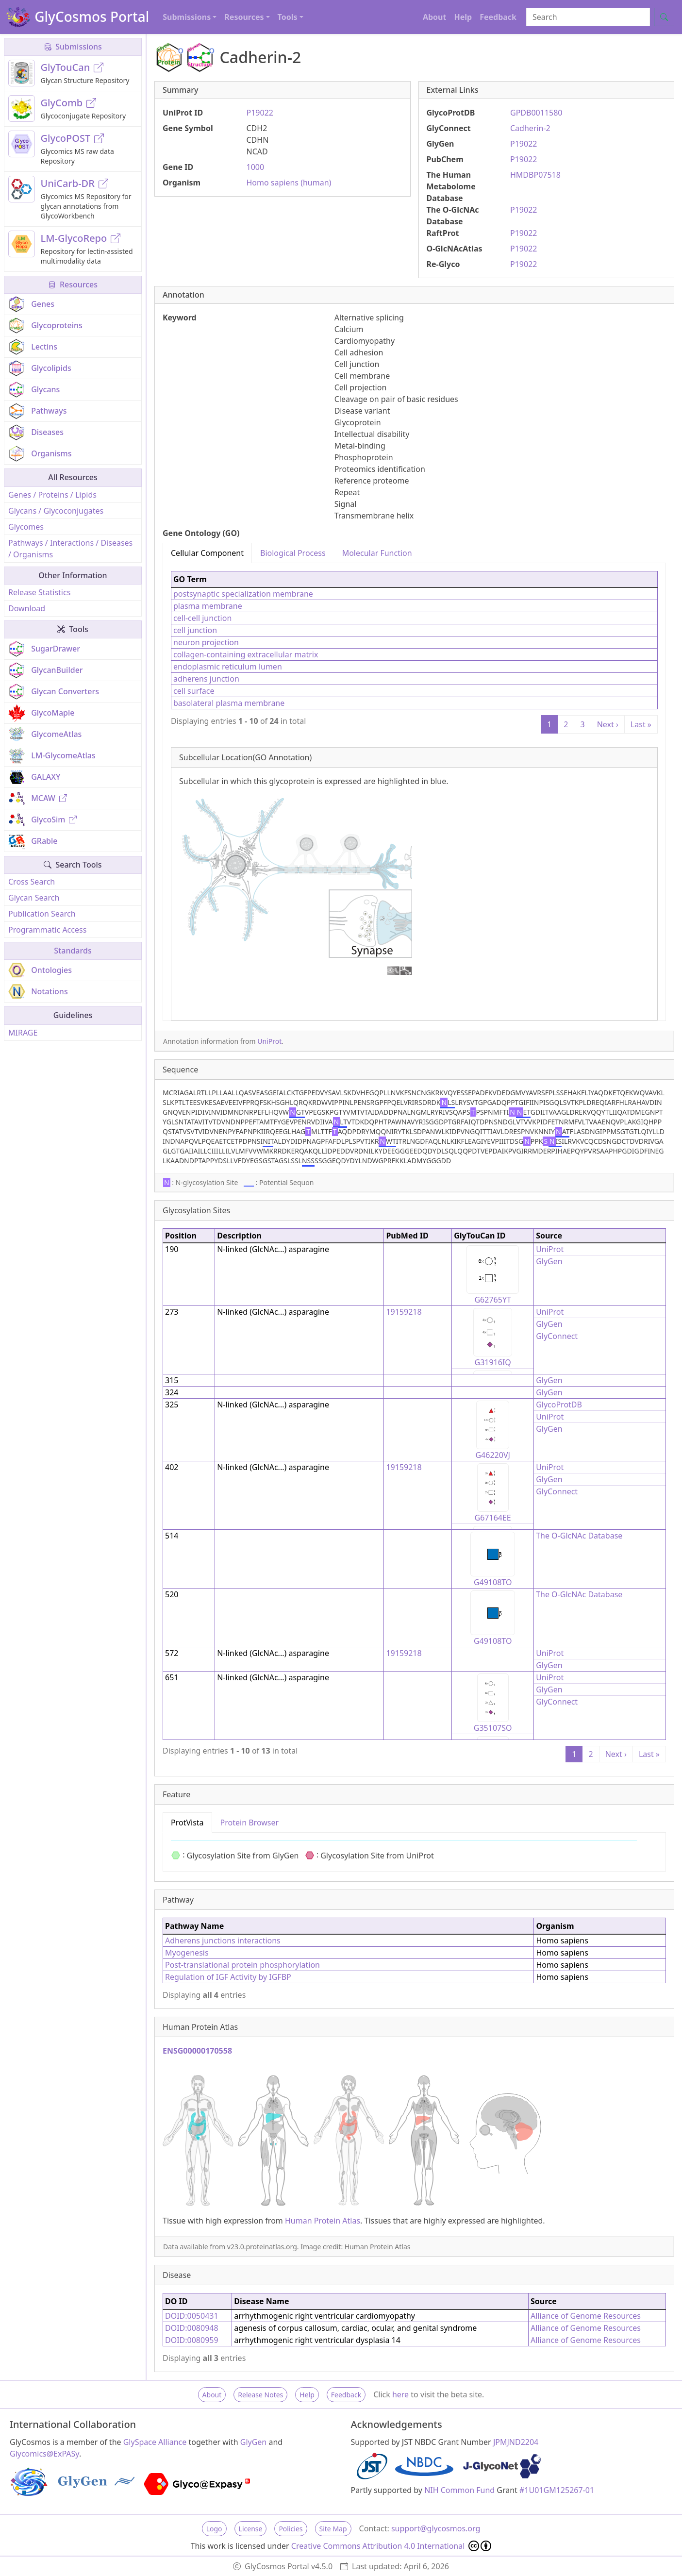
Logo (214, 2528)
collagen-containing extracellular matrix (245, 654)
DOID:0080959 (191, 2340)
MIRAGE (22, 1032)
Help (463, 17)
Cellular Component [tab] (207, 553)
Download (26, 608)
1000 (256, 167)
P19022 (260, 112)
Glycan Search (33, 897)
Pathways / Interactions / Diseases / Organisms (70, 548)
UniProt (269, 1041)
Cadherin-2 (530, 128)
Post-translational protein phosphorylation (242, 1964)
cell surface (193, 691)
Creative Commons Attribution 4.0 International (391, 2546)
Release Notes (260, 2394)
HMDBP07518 (535, 174)
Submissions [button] (187, 17)
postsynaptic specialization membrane (243, 593)
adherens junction (206, 678)
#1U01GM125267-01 (556, 2490)
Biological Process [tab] (293, 553)
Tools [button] (288, 17)
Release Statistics (39, 592)
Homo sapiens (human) (289, 182)
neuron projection (206, 642)
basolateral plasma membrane (228, 703)
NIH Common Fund (459, 2490)
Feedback (498, 17)
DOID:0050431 (191, 2315)
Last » (641, 724)
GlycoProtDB (559, 1404)
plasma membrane (207, 606)
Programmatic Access (47, 929)
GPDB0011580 (536, 112)
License (251, 2528)
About (435, 17)
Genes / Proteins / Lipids (52, 494)
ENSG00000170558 (197, 2050)
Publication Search (42, 913)
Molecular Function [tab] (377, 553)
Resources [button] (244, 17)
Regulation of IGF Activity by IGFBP (228, 1977)
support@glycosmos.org (435, 2528)
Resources (73, 284)
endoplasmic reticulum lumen (227, 666)
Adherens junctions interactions (223, 1940)
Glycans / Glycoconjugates (55, 510)
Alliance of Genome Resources (586, 2315)
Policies (290, 2528)
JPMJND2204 (515, 2442)
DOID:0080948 (191, 2328)
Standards (72, 950)
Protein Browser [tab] (249, 1822)
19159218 (403, 1311)
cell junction (195, 630)
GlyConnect (557, 1336)
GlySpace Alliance (155, 2442)
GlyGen (549, 1261)
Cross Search (31, 881)
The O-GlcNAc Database (579, 1535)
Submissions (73, 46)
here (400, 2394)
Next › (607, 724)
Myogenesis (187, 1952)
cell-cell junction (202, 618)
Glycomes (26, 526)
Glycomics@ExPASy (44, 2453)
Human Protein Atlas (322, 2220)
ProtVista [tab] (187, 1822)
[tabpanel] (414, 791)
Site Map (333, 2528)
